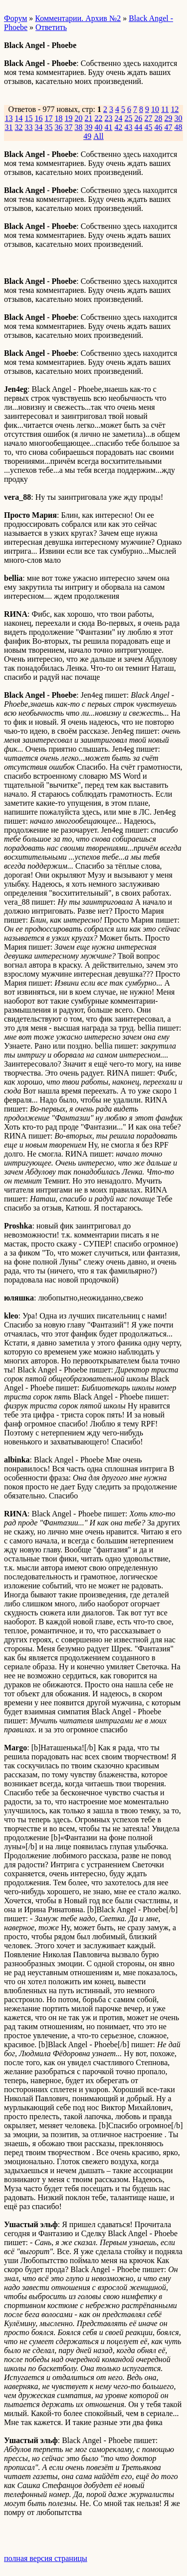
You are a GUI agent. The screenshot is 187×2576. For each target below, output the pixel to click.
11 (165, 109)
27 (149, 118)
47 (169, 127)
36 (59, 127)
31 (9, 127)
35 (49, 127)
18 (59, 118)
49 (87, 136)
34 (39, 127)
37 (69, 127)
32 (19, 127)
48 (179, 127)
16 (39, 118)
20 (79, 118)
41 (109, 127)
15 (29, 118)
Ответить (51, 27)
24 (119, 118)
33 (29, 127)
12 (175, 109)
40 (99, 127)
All (98, 136)
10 (155, 109)
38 (79, 127)
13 (9, 118)
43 (129, 127)
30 (179, 118)
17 (49, 118)
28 (159, 118)
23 (109, 118)
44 (139, 127)
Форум (15, 18)
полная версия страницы (45, 2558)
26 (139, 118)
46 (159, 127)
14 (19, 118)
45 (149, 127)
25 (129, 118)
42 (119, 127)
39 (89, 127)
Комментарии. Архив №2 (78, 18)
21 (89, 118)
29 (169, 118)
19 (69, 118)
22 (99, 118)
